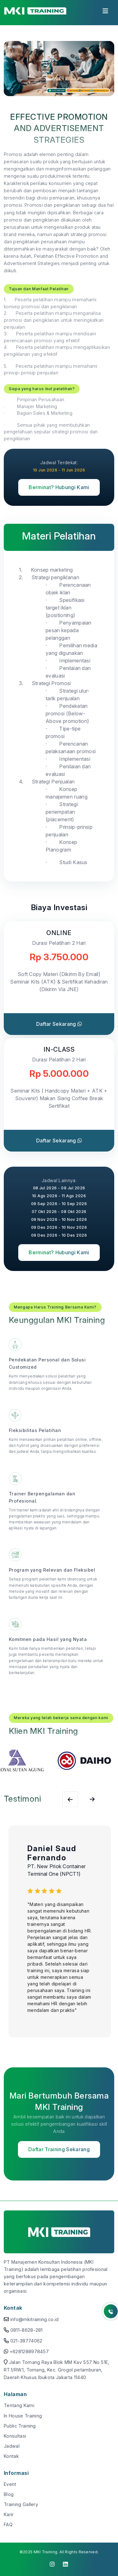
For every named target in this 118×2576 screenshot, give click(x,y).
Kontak (11, 2456)
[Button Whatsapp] (111, 2311)
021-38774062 (26, 2340)
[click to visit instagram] (52, 2564)
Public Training (20, 2426)
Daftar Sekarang (59, 1024)
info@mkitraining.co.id (34, 2319)
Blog (9, 2494)
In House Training (23, 2415)
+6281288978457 (29, 2351)
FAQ (8, 2524)
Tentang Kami (19, 2405)
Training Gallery (21, 2504)
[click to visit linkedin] (65, 2564)
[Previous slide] (92, 1799)
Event (10, 2484)
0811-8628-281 (26, 2330)
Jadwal (12, 2446)
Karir (9, 2514)
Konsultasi (15, 2436)
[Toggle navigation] (105, 12)
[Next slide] (70, 1799)
